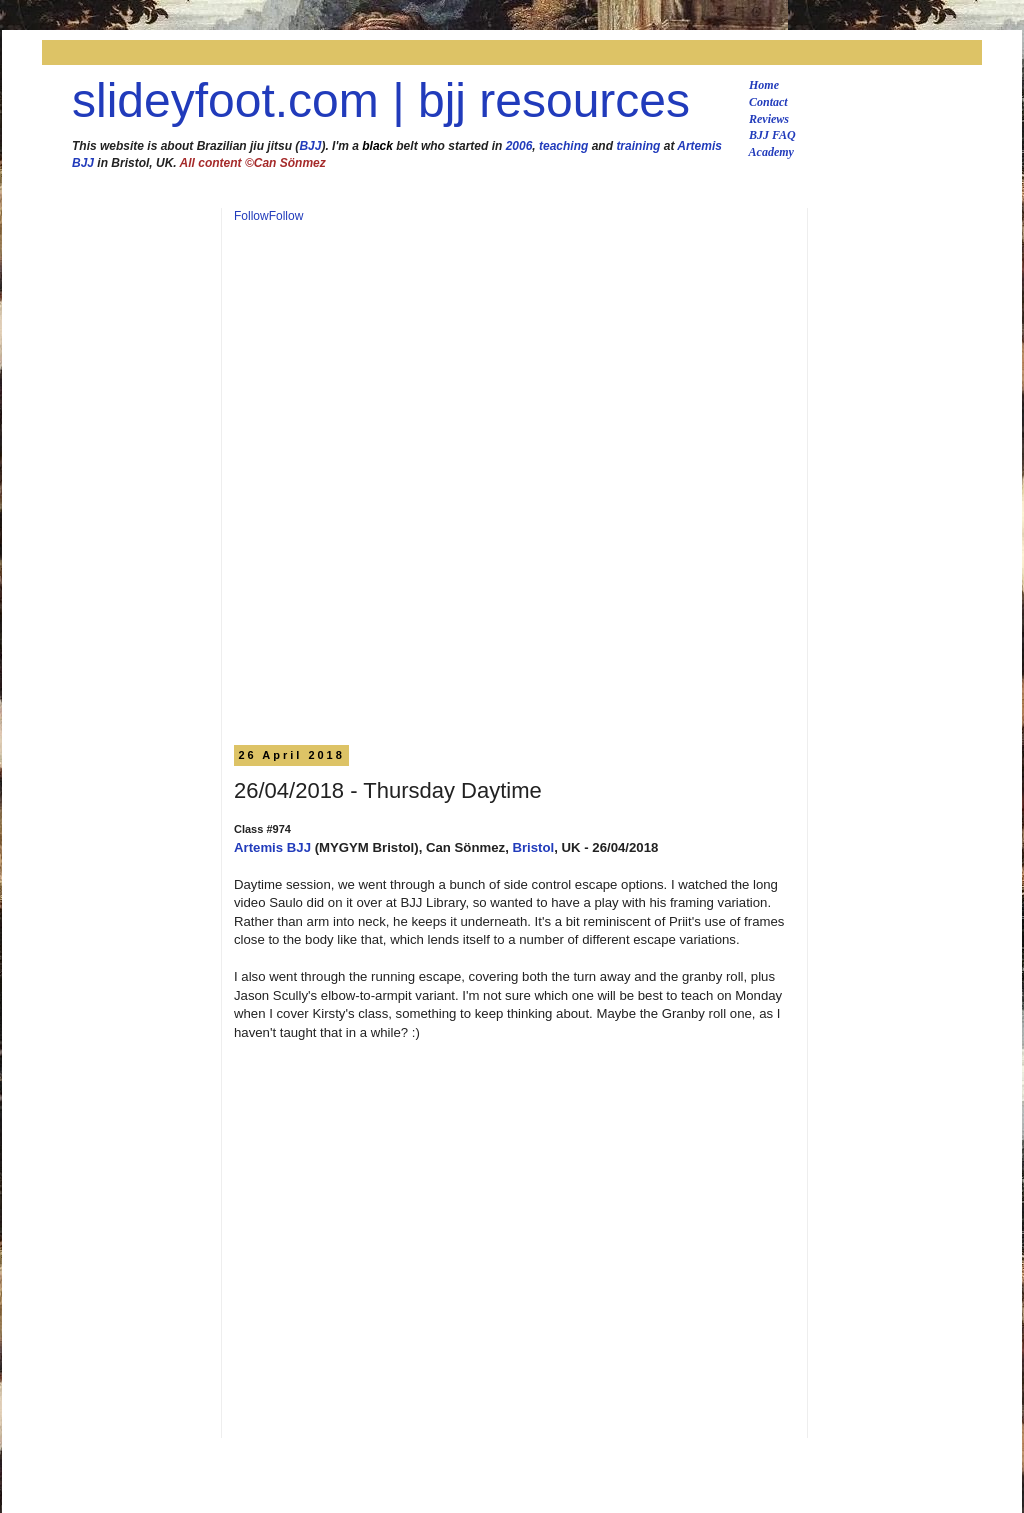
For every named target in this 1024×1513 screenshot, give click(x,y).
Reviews (769, 119)
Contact (768, 102)
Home (764, 85)
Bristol (533, 847)
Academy (771, 152)
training (638, 146)
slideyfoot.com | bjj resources (381, 100)
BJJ (310, 146)
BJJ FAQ (772, 135)
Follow (251, 216)
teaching (563, 146)
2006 (519, 146)
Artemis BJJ (272, 847)
